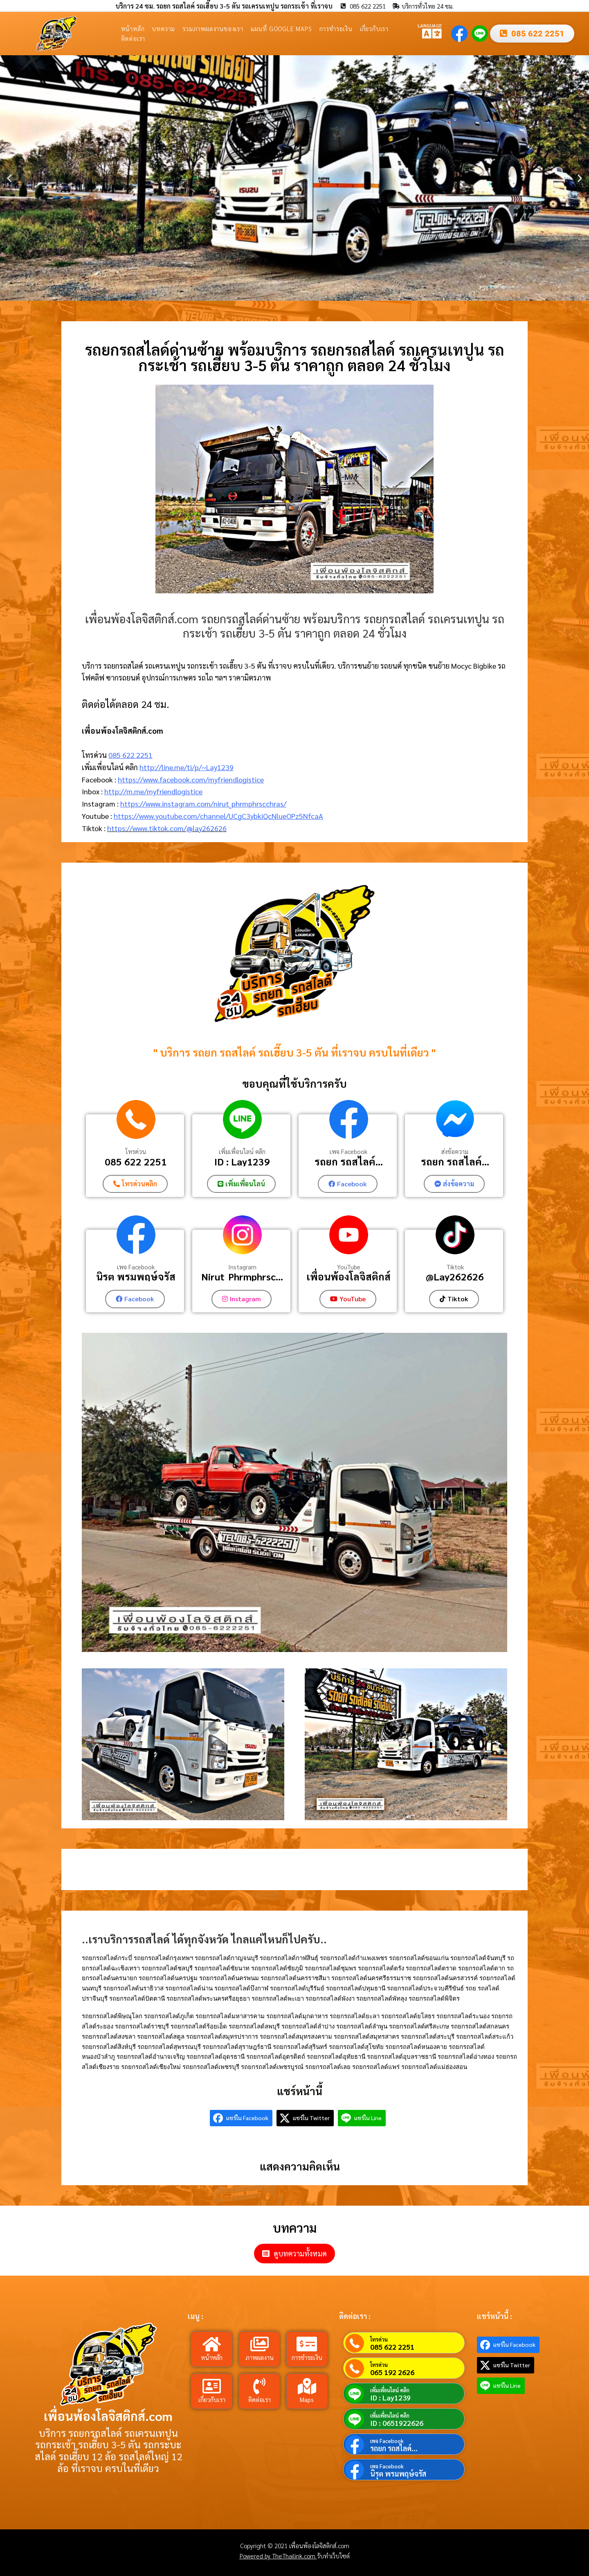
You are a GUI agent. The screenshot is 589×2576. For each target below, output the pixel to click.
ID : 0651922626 (396, 2423)
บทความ (163, 28)
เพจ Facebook (348, 1152)
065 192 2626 (392, 2372)
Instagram (242, 1267)
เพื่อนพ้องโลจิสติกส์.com (108, 2415)
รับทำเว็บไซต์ (333, 2556)
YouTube (348, 1267)
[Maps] (307, 2386)
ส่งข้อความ (454, 1152)
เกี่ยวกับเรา (374, 28)
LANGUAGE (430, 25)
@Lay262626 (455, 1277)
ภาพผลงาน (259, 2357)
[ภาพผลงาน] (259, 2344)
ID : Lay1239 (242, 1161)
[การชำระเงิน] (307, 2344)
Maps (307, 2399)
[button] (9, 178)
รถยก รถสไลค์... (349, 1161)
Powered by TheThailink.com (278, 2556)
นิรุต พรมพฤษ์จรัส (135, 1277)
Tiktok (455, 1267)
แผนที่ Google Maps (281, 28)
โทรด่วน (136, 1152)
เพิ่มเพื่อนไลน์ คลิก (242, 1152)
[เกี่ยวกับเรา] (212, 2386)
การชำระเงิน (336, 28)
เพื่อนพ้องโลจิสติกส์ (348, 1277)
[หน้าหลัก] (212, 2344)
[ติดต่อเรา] (259, 2386)
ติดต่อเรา (133, 38)
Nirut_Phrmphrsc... (242, 1277)
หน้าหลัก (133, 28)
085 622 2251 (130, 755)
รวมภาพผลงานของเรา (212, 28)
